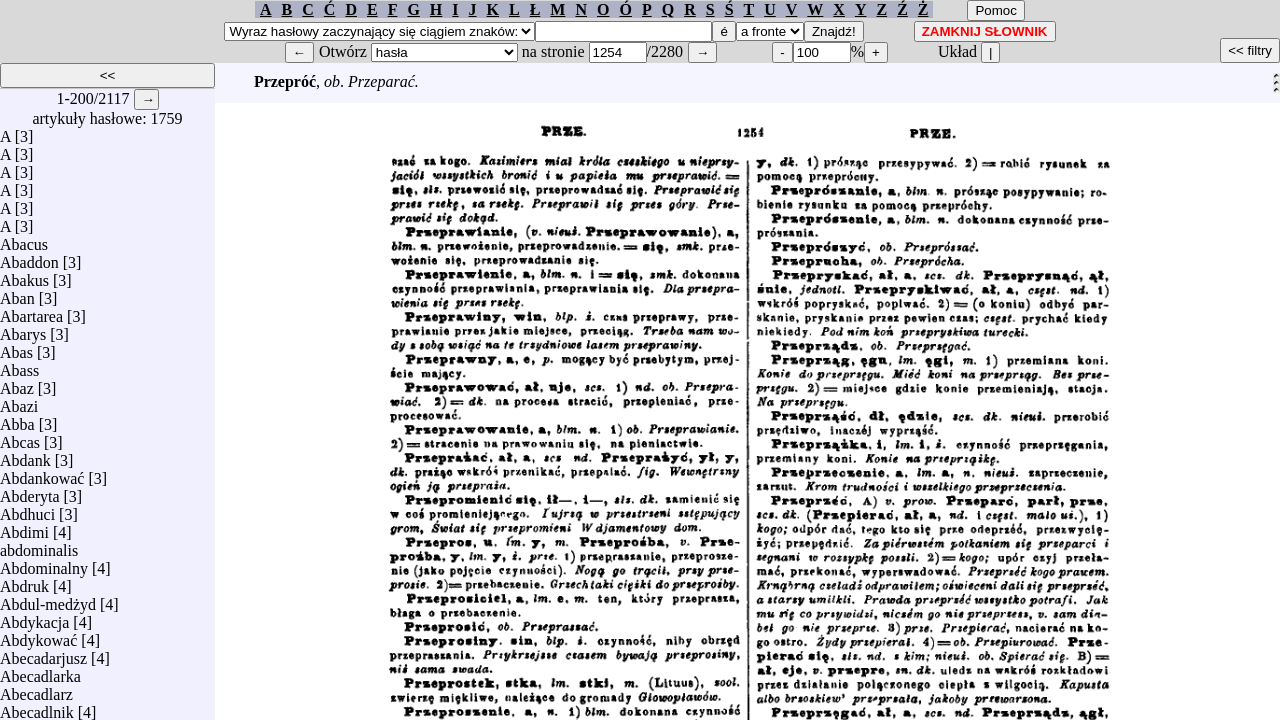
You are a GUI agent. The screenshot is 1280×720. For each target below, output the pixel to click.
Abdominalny (44, 563)
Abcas (20, 437)
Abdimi (24, 527)
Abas (16, 347)
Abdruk (24, 581)
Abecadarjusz (43, 653)
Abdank (25, 455)
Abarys (23, 329)
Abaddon (29, 257)
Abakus (24, 275)
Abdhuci (27, 509)
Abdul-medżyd (48, 599)
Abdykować (38, 635)
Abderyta (30, 491)
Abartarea (31, 311)
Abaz (17, 383)
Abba (17, 419)
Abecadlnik (37, 707)
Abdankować (42, 473)
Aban (17, 293)
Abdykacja (34, 617)
